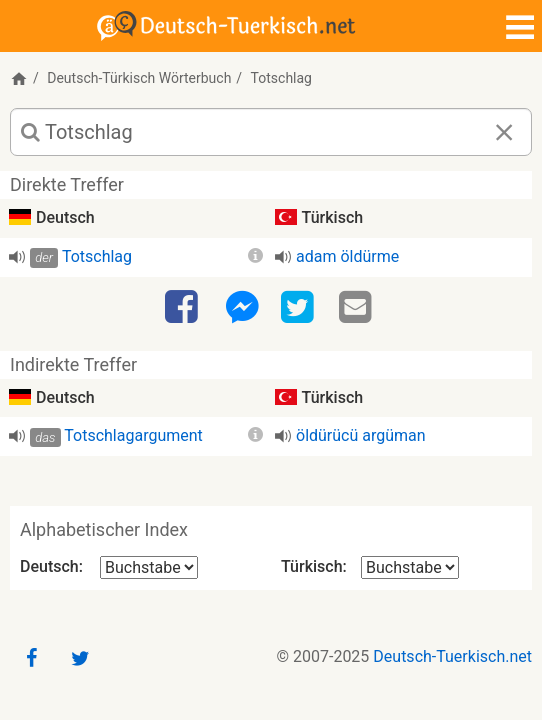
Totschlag (97, 256)
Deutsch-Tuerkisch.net (452, 656)
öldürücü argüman (361, 435)
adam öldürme (347, 256)
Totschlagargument (133, 435)
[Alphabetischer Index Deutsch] (149, 567)
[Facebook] (184, 308)
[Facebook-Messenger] (242, 308)
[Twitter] (300, 308)
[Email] (358, 308)
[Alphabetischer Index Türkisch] (410, 567)
